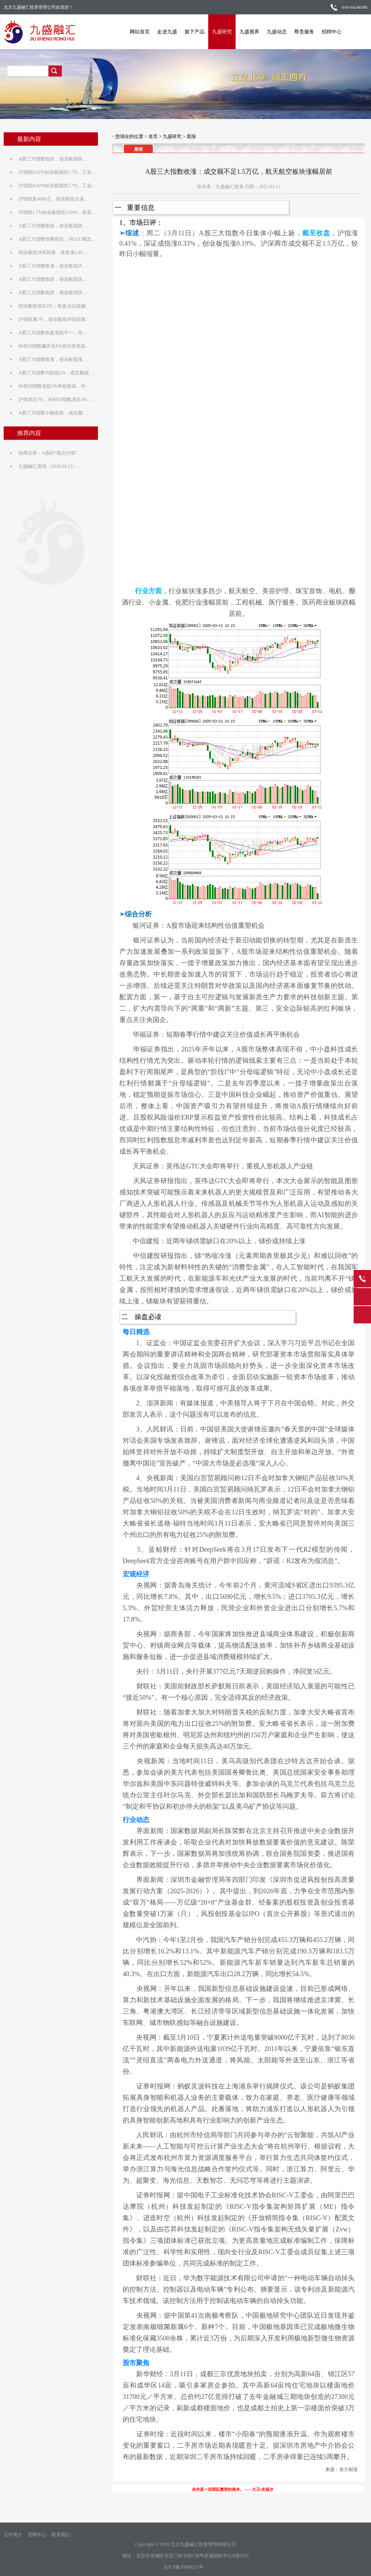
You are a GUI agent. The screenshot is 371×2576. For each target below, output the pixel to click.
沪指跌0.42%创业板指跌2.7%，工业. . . (58, 172)
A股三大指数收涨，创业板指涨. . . (54, 359)
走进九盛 (166, 31)
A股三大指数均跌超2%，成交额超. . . (57, 372)
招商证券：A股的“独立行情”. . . (51, 453)
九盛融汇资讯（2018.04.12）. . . (51, 466)
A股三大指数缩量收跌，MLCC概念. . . (58, 239)
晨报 (191, 136)
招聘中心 (330, 31)
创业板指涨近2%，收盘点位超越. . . (55, 305)
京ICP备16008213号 (183, 2567)
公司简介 (13, 2535)
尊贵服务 (303, 31)
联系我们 (60, 2535)
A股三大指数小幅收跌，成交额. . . (54, 412)
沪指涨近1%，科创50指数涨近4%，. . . (58, 399)
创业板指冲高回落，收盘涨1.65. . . (54, 252)
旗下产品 (193, 31)
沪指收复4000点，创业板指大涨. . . (54, 199)
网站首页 (138, 31)
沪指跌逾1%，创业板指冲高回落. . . (55, 319)
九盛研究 (221, 31)
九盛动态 (275, 31)
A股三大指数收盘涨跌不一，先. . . (54, 332)
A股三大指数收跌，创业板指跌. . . (54, 158)
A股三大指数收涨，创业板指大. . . (54, 265)
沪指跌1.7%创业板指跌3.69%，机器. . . (58, 212)
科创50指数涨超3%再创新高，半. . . (55, 386)
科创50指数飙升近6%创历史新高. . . (55, 346)
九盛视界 (248, 31)
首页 (153, 136)
